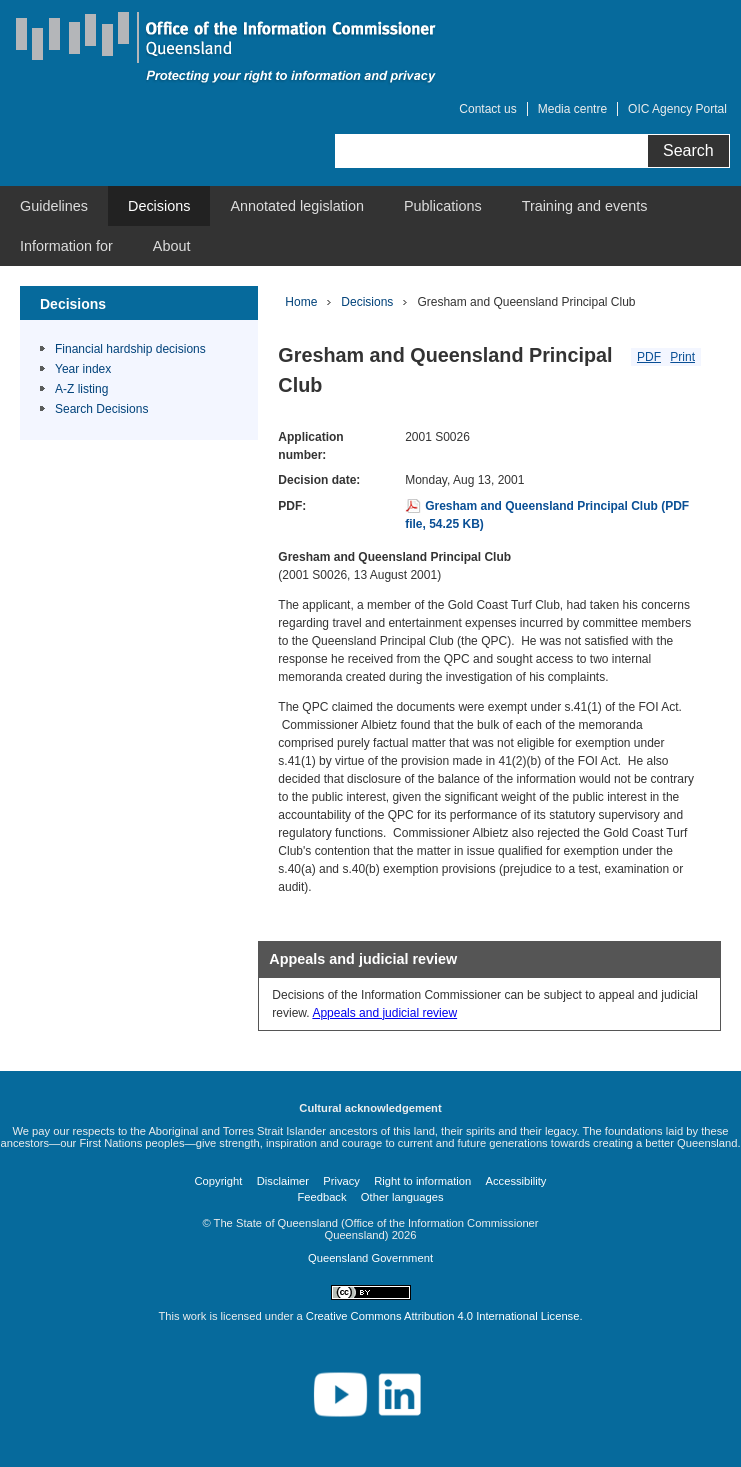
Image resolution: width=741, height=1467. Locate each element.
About (172, 246)
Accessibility (516, 1181)
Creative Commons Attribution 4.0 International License (443, 1316)
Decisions (159, 206)
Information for (66, 246)
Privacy (341, 1181)
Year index (83, 369)
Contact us (487, 109)
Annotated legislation (297, 206)
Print (682, 357)
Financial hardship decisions (130, 349)
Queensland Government (370, 1258)
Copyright (219, 1181)
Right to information (422, 1181)
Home (301, 302)
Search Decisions (101, 409)
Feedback (321, 1197)
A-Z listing (81, 389)
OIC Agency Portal (677, 109)
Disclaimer (283, 1181)
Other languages (402, 1197)
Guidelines (54, 206)
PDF (649, 357)
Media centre (572, 109)
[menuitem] (54, 206)
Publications (443, 206)
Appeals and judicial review (384, 1013)
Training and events (585, 206)
